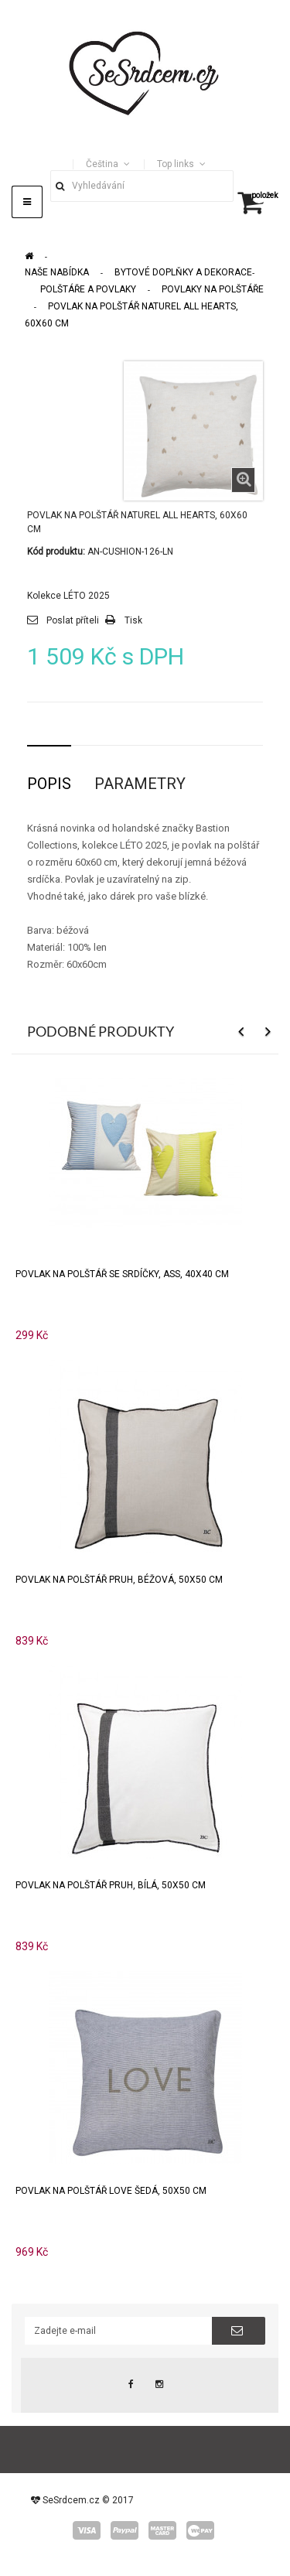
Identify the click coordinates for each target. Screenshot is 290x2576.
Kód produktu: (56, 551)
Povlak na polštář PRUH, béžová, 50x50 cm (119, 1579)
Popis (49, 783)
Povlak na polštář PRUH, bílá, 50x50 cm (110, 1885)
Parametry (140, 783)
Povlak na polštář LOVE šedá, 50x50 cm (110, 2190)
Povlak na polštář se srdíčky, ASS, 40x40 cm (122, 1274)
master (162, 2530)
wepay (200, 2530)
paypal (124, 2530)
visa (87, 2530)
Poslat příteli (72, 620)
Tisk (133, 620)
